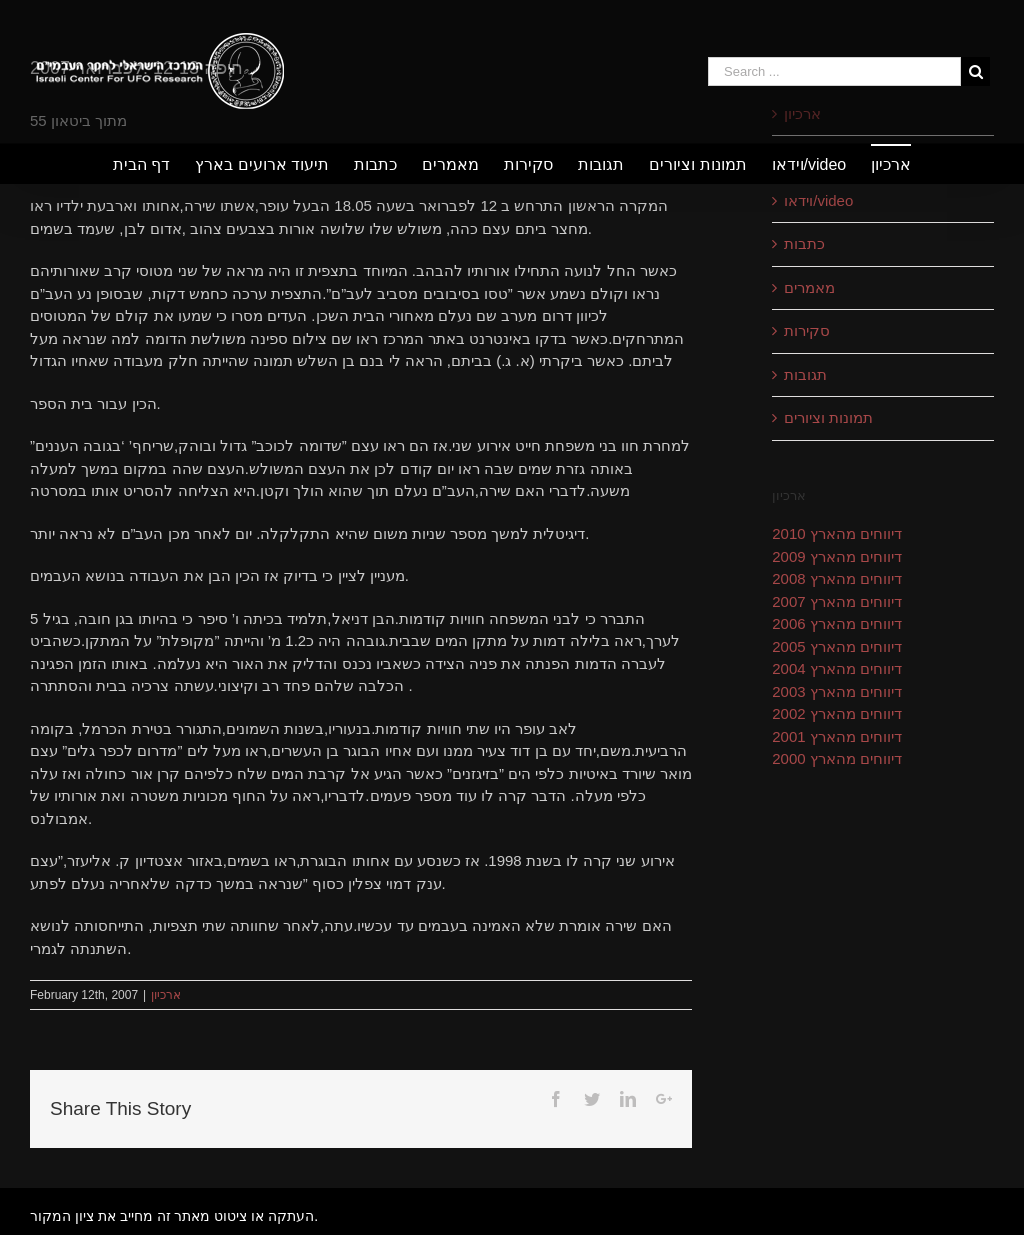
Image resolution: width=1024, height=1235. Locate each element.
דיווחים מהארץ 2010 (837, 533)
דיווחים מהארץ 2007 (837, 601)
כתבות (804, 243)
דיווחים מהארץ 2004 (837, 668)
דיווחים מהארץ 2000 (837, 758)
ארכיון (166, 995)
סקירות (807, 330)
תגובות (805, 374)
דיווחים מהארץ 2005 (837, 646)
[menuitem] (154, 164)
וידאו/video (818, 200)
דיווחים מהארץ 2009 (837, 556)
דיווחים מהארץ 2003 (837, 691)
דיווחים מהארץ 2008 (837, 578)
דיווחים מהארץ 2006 (837, 623)
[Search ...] (834, 71)
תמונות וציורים (828, 417)
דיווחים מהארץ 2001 (837, 736)
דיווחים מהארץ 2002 (837, 713)
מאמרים (809, 287)
